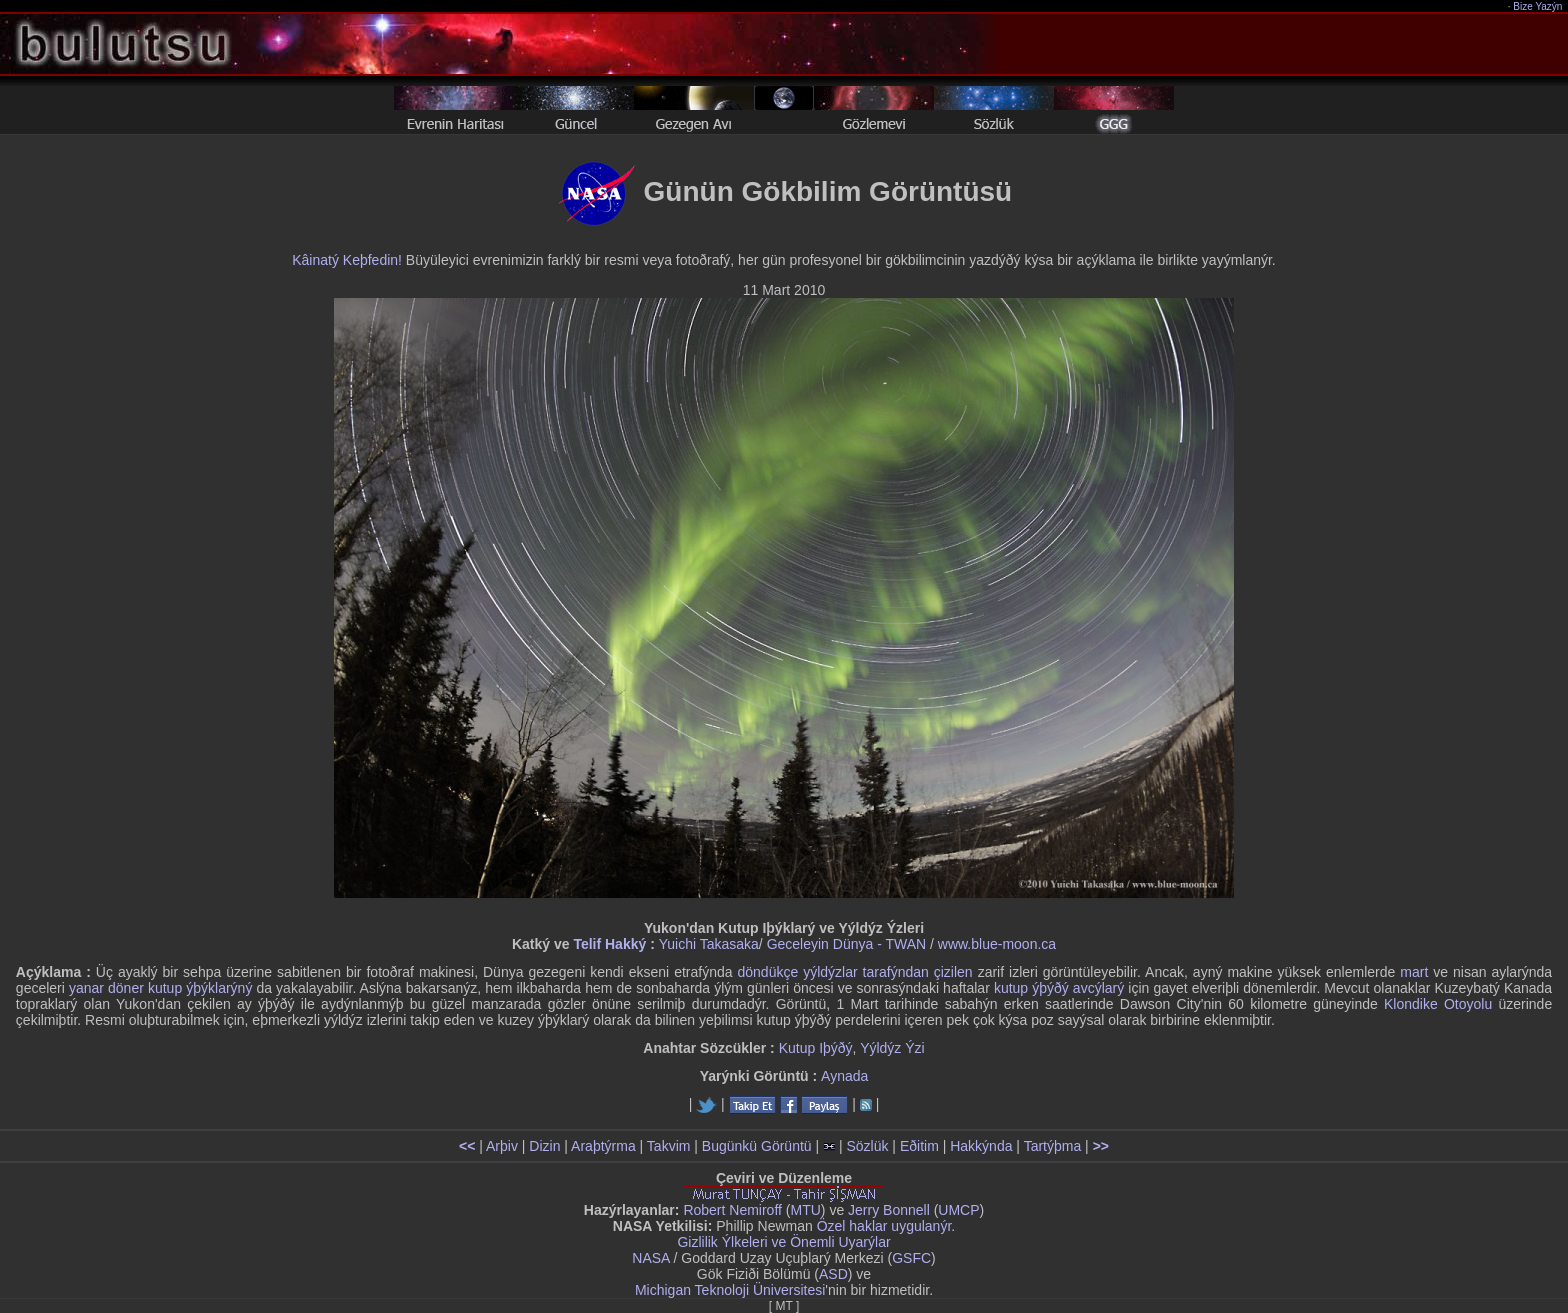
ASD (833, 1274)
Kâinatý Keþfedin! (347, 260)
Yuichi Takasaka (709, 944)
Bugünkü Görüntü (757, 1146)
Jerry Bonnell (889, 1210)
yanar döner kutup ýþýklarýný (160, 988)
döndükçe (767, 972)
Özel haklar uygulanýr (884, 1226)
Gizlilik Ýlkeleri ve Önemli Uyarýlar (783, 1242)
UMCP (958, 1210)
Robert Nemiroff (732, 1210)
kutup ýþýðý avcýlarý (1059, 988)
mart (1414, 972)
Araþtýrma (603, 1146)
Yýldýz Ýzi (892, 1048)
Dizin (544, 1146)
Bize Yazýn (1538, 6)
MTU (806, 1210)
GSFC (911, 1258)
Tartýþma (1053, 1146)
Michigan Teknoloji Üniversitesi (730, 1290)
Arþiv (502, 1146)
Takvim (669, 1146)
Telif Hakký (609, 944)
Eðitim (919, 1146)
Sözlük (867, 1146)
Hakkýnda (981, 1146)
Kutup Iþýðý (816, 1048)
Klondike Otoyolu (1438, 1004)
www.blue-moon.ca (997, 944)
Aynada (844, 1076)
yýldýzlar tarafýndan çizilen (887, 972)
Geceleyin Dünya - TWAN (847, 944)
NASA (650, 1258)
